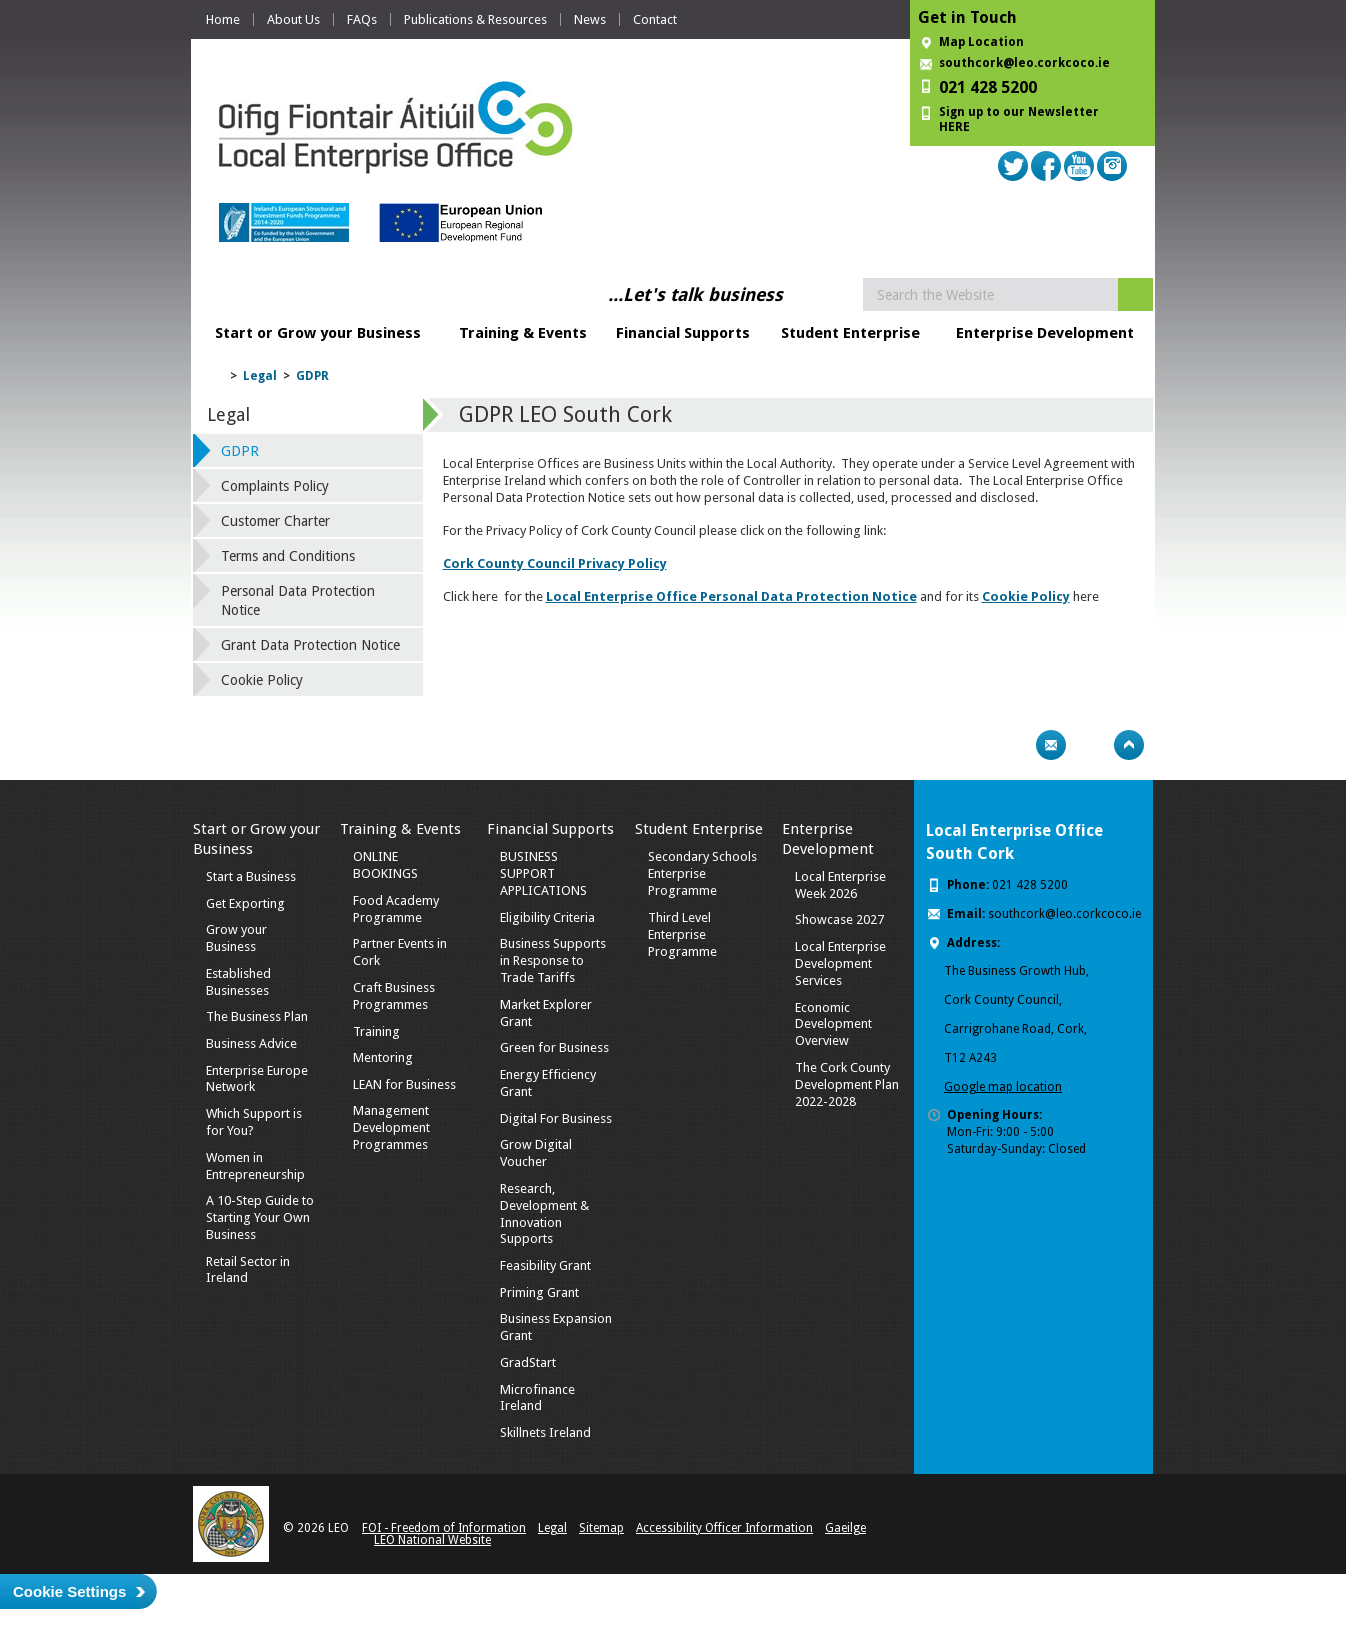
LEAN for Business (404, 1084)
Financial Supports (683, 333)
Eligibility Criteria (547, 917)
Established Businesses (238, 982)
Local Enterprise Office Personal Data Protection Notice (731, 596)
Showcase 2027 (839, 919)
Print (1012, 745)
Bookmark (1090, 745)
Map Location (981, 42)
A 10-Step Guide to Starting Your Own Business (260, 1217)
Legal (260, 376)
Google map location (1003, 1087)
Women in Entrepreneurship (255, 1166)
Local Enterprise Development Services (840, 963)
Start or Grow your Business (318, 333)
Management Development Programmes (391, 1127)
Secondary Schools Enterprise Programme (702, 873)
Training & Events (523, 333)
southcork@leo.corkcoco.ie (1024, 63)
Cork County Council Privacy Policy (555, 563)
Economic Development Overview (833, 1024)
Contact (655, 19)
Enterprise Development (1045, 333)
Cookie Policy (262, 680)
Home (223, 19)
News (590, 19)
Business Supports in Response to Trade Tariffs (553, 960)
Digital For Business (556, 1118)
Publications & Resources (475, 19)
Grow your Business (236, 938)
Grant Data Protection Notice (310, 645)
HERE (954, 127)
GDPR (312, 376)
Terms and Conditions (288, 556)
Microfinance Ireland (537, 1398)
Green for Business (554, 1047)
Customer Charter (275, 521)
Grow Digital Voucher (536, 1153)
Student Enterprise (850, 333)
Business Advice (251, 1043)
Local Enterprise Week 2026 (840, 885)
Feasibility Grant (545, 1265)
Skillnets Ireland (545, 1432)
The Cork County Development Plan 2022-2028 (847, 1084)
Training (376, 1031)
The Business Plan (257, 1016)
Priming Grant (539, 1292)
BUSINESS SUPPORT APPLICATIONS (543, 873)
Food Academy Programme (396, 909)
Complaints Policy (275, 486)
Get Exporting (245, 903)
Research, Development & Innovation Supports (544, 1214)
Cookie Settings (69, 1591)
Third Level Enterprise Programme (682, 934)
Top (1129, 745)
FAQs (362, 19)
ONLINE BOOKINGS (385, 865)
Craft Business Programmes (394, 996)
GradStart (528, 1362)
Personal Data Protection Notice (298, 600)
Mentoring (383, 1057)
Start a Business (251, 876)
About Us (293, 19)
